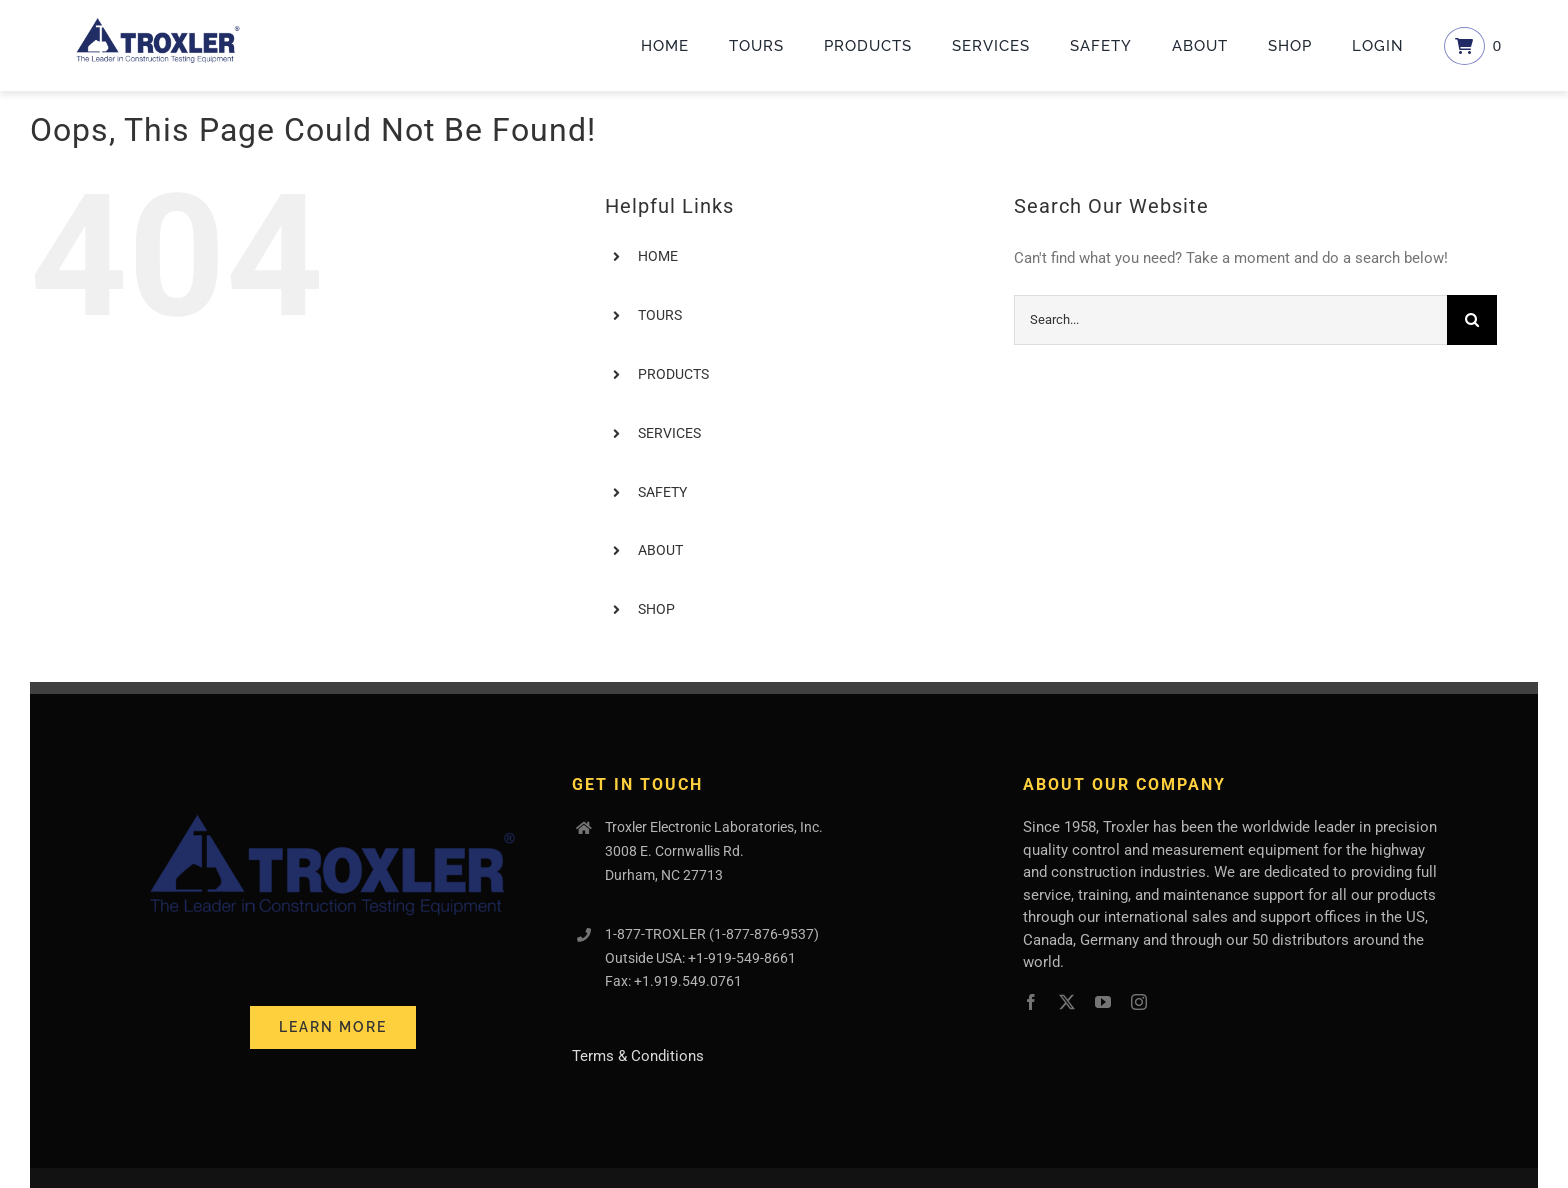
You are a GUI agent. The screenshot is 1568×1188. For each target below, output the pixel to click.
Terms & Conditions (638, 1056)
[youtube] (1103, 1002)
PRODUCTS (673, 374)
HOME (658, 256)
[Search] (1472, 320)
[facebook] (1031, 1002)
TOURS (660, 315)
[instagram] (1139, 1002)
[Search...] (1230, 320)
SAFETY (662, 492)
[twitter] (1067, 1002)
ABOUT (660, 550)
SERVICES (669, 433)
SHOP (656, 609)
